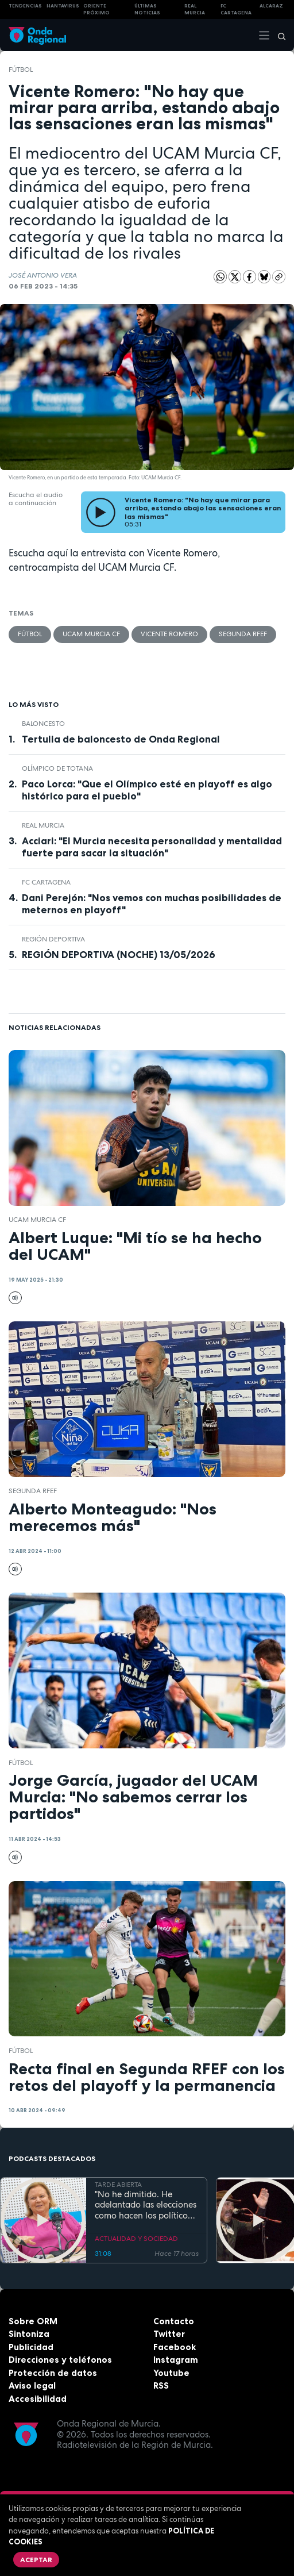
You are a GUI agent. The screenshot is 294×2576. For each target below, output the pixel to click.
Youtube (171, 2372)
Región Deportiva (53, 939)
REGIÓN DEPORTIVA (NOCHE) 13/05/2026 (118, 954)
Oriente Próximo (96, 9)
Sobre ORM (33, 2321)
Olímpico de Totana (57, 768)
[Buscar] (277, 35)
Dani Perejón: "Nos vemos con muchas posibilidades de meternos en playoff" (151, 904)
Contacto (173, 2321)
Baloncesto (43, 723)
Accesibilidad (38, 2398)
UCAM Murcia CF (91, 634)
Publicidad (31, 2347)
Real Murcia (194, 9)
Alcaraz (271, 6)
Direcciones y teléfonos (60, 2359)
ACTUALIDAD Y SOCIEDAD (136, 2238)
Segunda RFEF (243, 634)
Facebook (174, 2347)
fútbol (21, 69)
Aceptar (36, 2559)
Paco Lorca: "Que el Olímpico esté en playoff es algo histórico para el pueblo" (147, 790)
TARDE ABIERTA (118, 2184)
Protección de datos (53, 2372)
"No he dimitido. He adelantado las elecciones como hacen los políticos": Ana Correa (145, 2205)
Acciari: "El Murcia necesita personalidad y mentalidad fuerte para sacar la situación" (152, 847)
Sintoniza (29, 2333)
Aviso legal (32, 2385)
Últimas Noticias (147, 9)
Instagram (175, 2359)
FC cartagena (236, 9)
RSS (161, 2385)
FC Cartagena (46, 882)
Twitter (169, 2333)
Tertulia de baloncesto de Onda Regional (121, 739)
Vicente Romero (169, 634)
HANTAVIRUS (63, 6)
